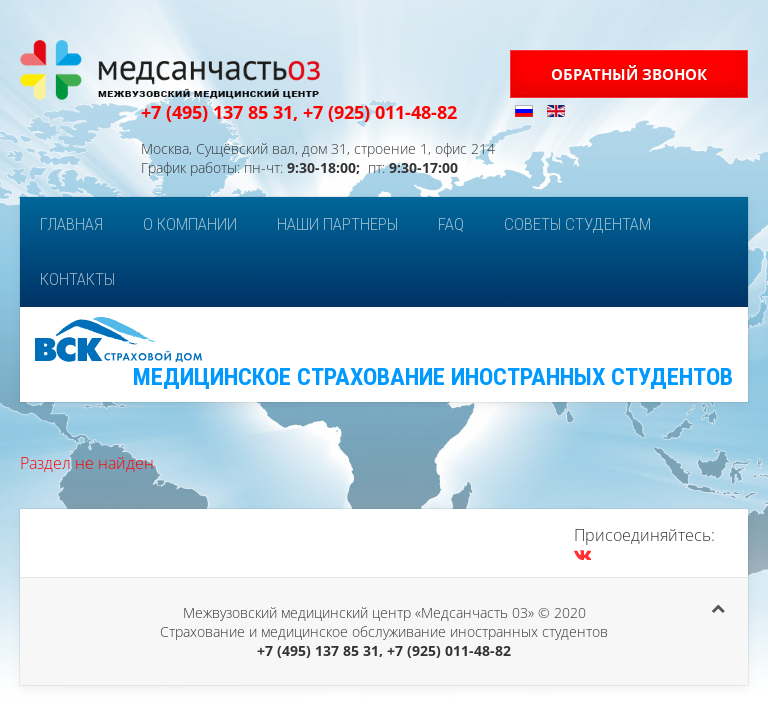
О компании (190, 224)
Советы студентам (577, 224)
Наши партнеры (337, 224)
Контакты (77, 279)
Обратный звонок (629, 74)
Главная (71, 224)
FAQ (451, 224)
